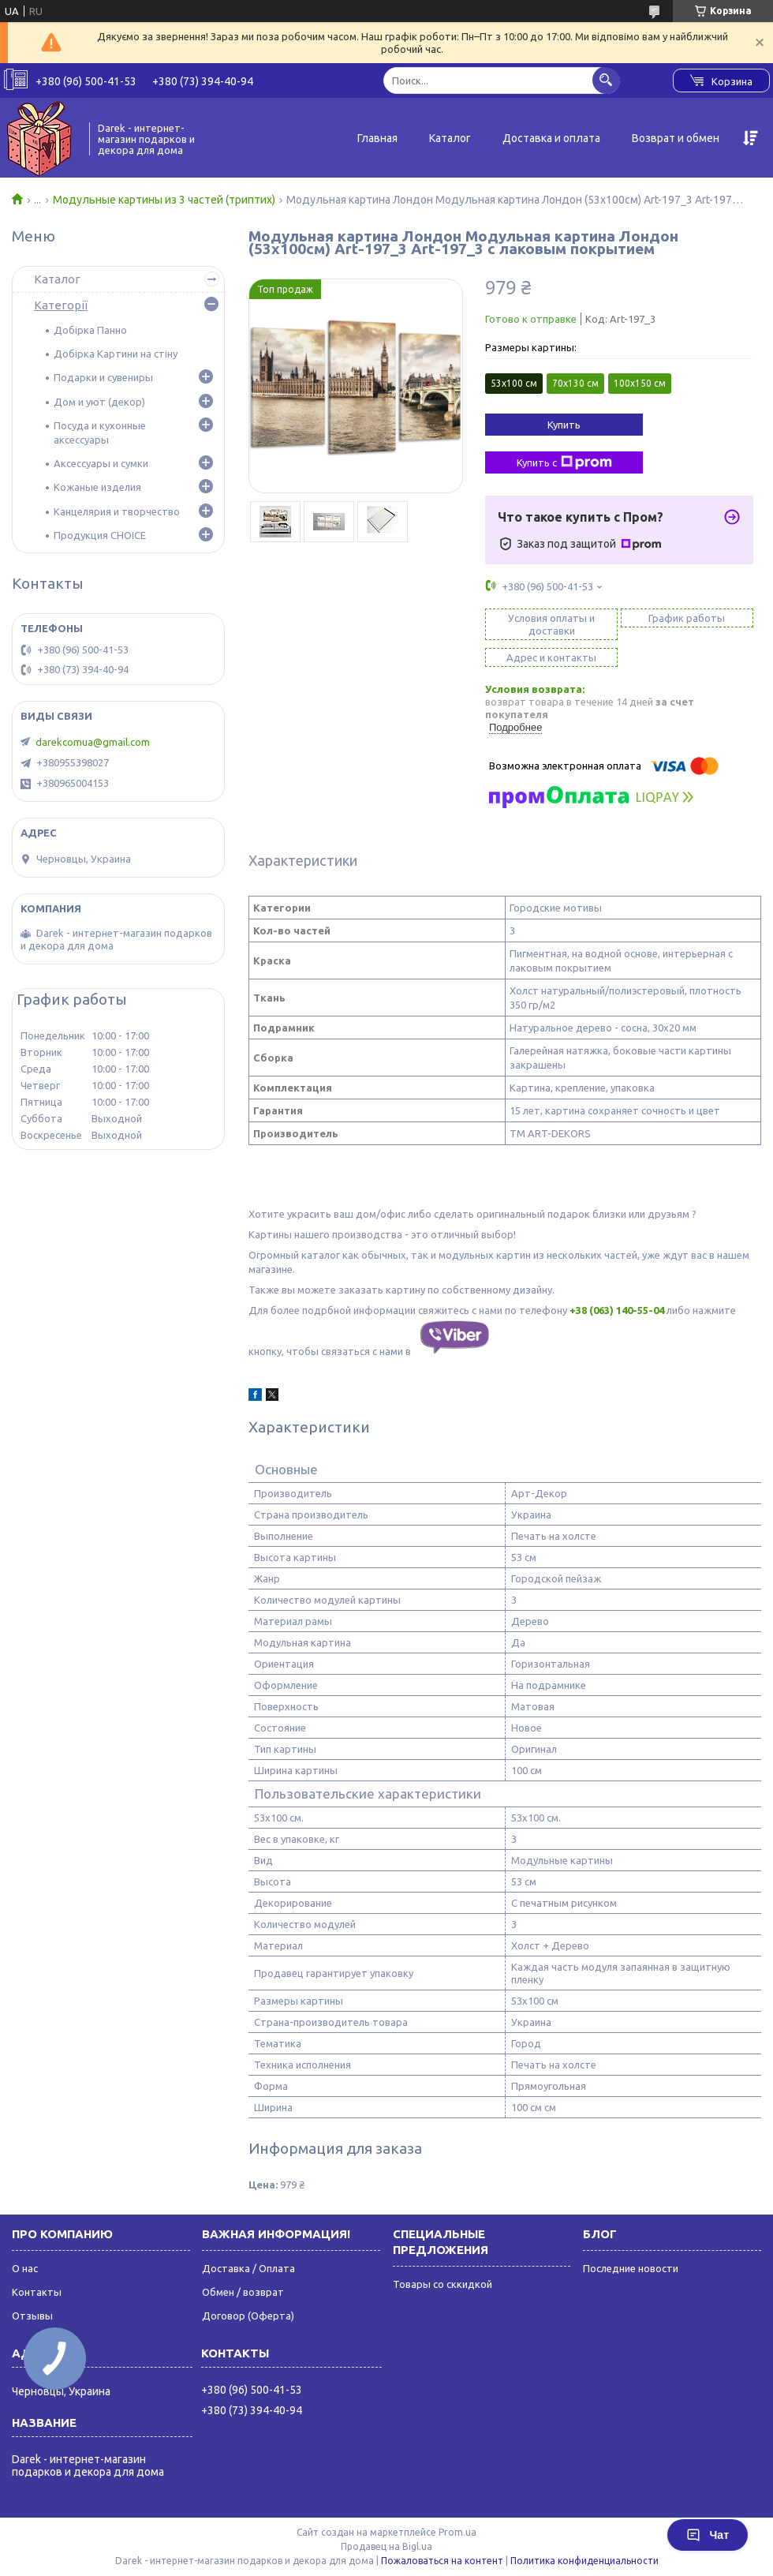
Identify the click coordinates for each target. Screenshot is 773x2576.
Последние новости (630, 2268)
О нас (25, 2268)
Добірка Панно (90, 329)
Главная (377, 138)
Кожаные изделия (97, 486)
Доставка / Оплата (248, 2268)
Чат (707, 2535)
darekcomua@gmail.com (92, 741)
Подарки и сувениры (103, 377)
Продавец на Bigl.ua (386, 2546)
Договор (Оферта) (248, 2315)
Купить (564, 424)
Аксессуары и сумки (101, 463)
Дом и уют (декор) (99, 401)
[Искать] (606, 80)
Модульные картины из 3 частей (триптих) (164, 199)
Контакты (37, 2291)
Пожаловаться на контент (442, 2560)
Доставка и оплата (551, 138)
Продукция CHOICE (100, 535)
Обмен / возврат (243, 2291)
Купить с (564, 462)
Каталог (450, 138)
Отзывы (32, 2315)
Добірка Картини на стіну (115, 353)
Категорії (61, 305)
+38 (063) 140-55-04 (616, 1310)
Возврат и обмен (675, 138)
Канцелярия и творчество (117, 511)
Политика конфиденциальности (584, 2560)
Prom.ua (457, 2532)
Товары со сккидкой (442, 2284)
